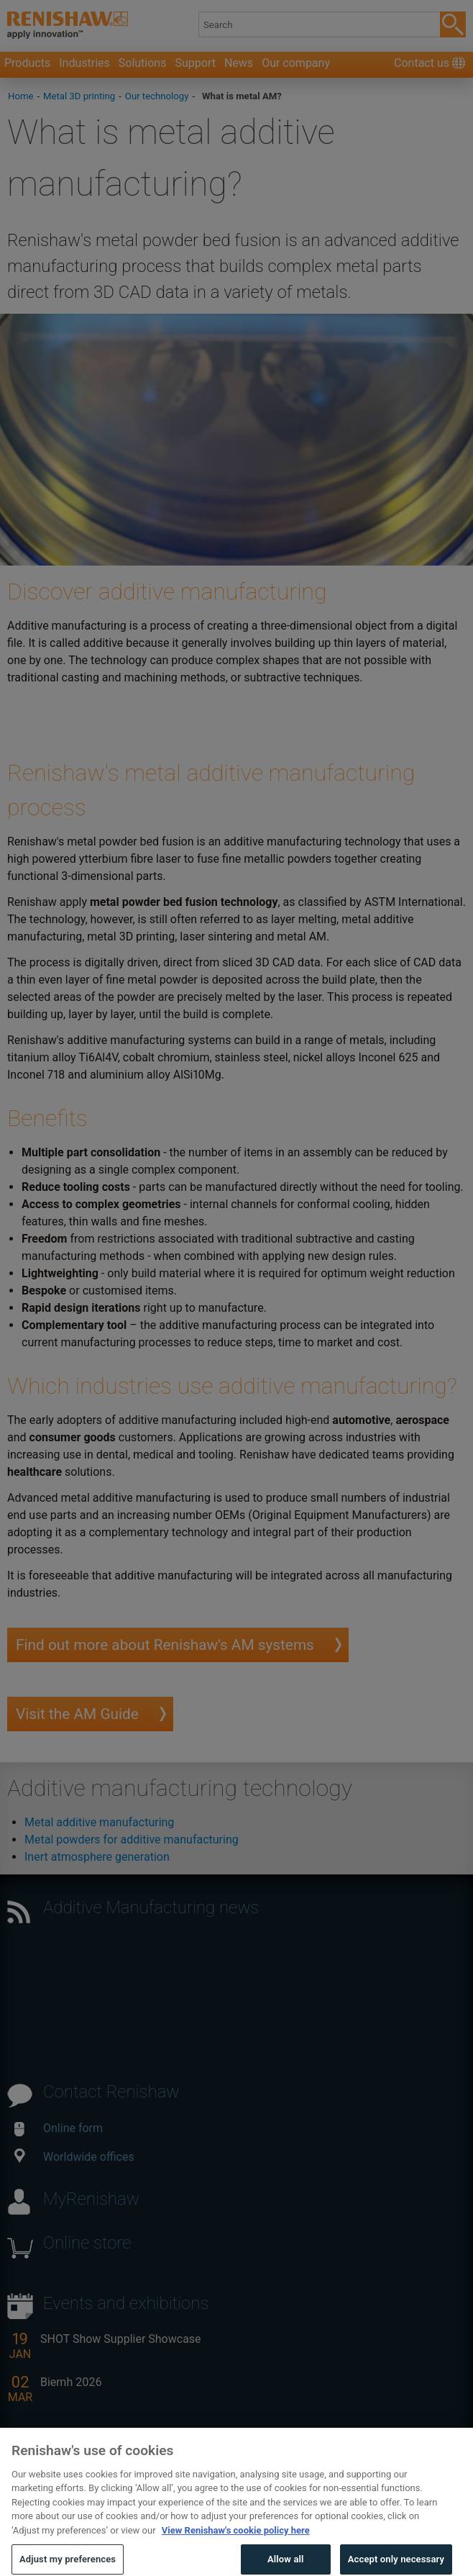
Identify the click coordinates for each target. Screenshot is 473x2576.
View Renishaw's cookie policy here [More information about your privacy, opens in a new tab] (236, 2539)
